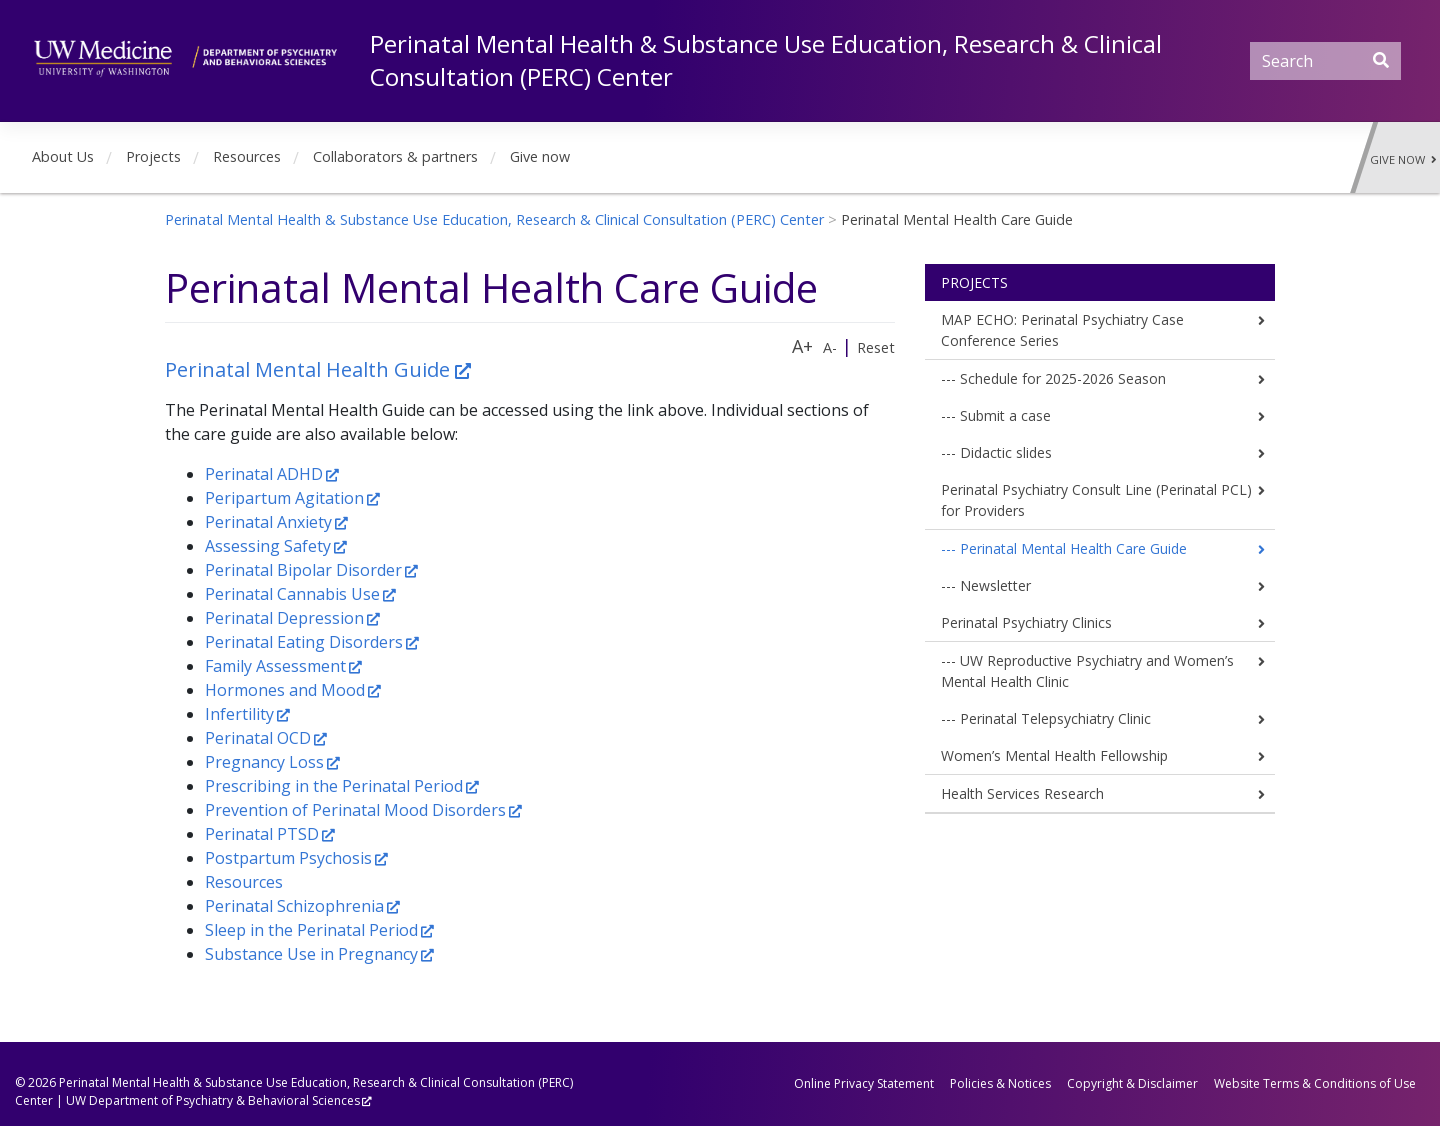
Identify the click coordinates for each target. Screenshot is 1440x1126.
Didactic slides (1006, 452)
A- (830, 347)
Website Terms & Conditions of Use (1315, 1083)
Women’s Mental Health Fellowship (1054, 755)
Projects (153, 156)
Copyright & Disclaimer (1132, 1083)
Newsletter (995, 585)
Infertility (239, 714)
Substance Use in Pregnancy (311, 954)
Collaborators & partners (395, 156)
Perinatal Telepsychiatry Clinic (1055, 718)
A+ (802, 346)
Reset (876, 347)
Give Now (1403, 159)
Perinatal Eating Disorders (304, 642)
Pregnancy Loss (264, 762)
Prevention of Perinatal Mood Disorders (355, 810)
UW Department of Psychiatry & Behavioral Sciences (213, 1100)
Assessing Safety (268, 546)
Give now (540, 156)
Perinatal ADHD (264, 474)
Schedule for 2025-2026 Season (1063, 378)
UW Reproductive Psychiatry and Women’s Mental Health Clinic (1087, 671)
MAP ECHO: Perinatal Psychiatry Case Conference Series (1062, 330)
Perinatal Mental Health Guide (310, 369)
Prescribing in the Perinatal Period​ (334, 786)
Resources (247, 156)
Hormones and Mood (285, 690)
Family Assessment (275, 666)
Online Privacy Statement (864, 1083)
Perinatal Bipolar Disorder (303, 570)
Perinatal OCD (258, 738)
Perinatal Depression (284, 618)
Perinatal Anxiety (268, 522)
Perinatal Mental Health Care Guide (1073, 548)
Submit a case (1005, 415)
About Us (63, 156)
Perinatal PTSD (262, 834)
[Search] (1325, 61)
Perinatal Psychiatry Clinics (1026, 622)
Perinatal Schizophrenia (294, 906)
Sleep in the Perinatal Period (311, 930)
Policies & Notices (1000, 1083)
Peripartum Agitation (284, 498)
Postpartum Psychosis (288, 858)
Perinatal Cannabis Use (292, 594)
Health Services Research (1022, 793)
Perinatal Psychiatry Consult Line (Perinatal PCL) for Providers (1096, 500)
